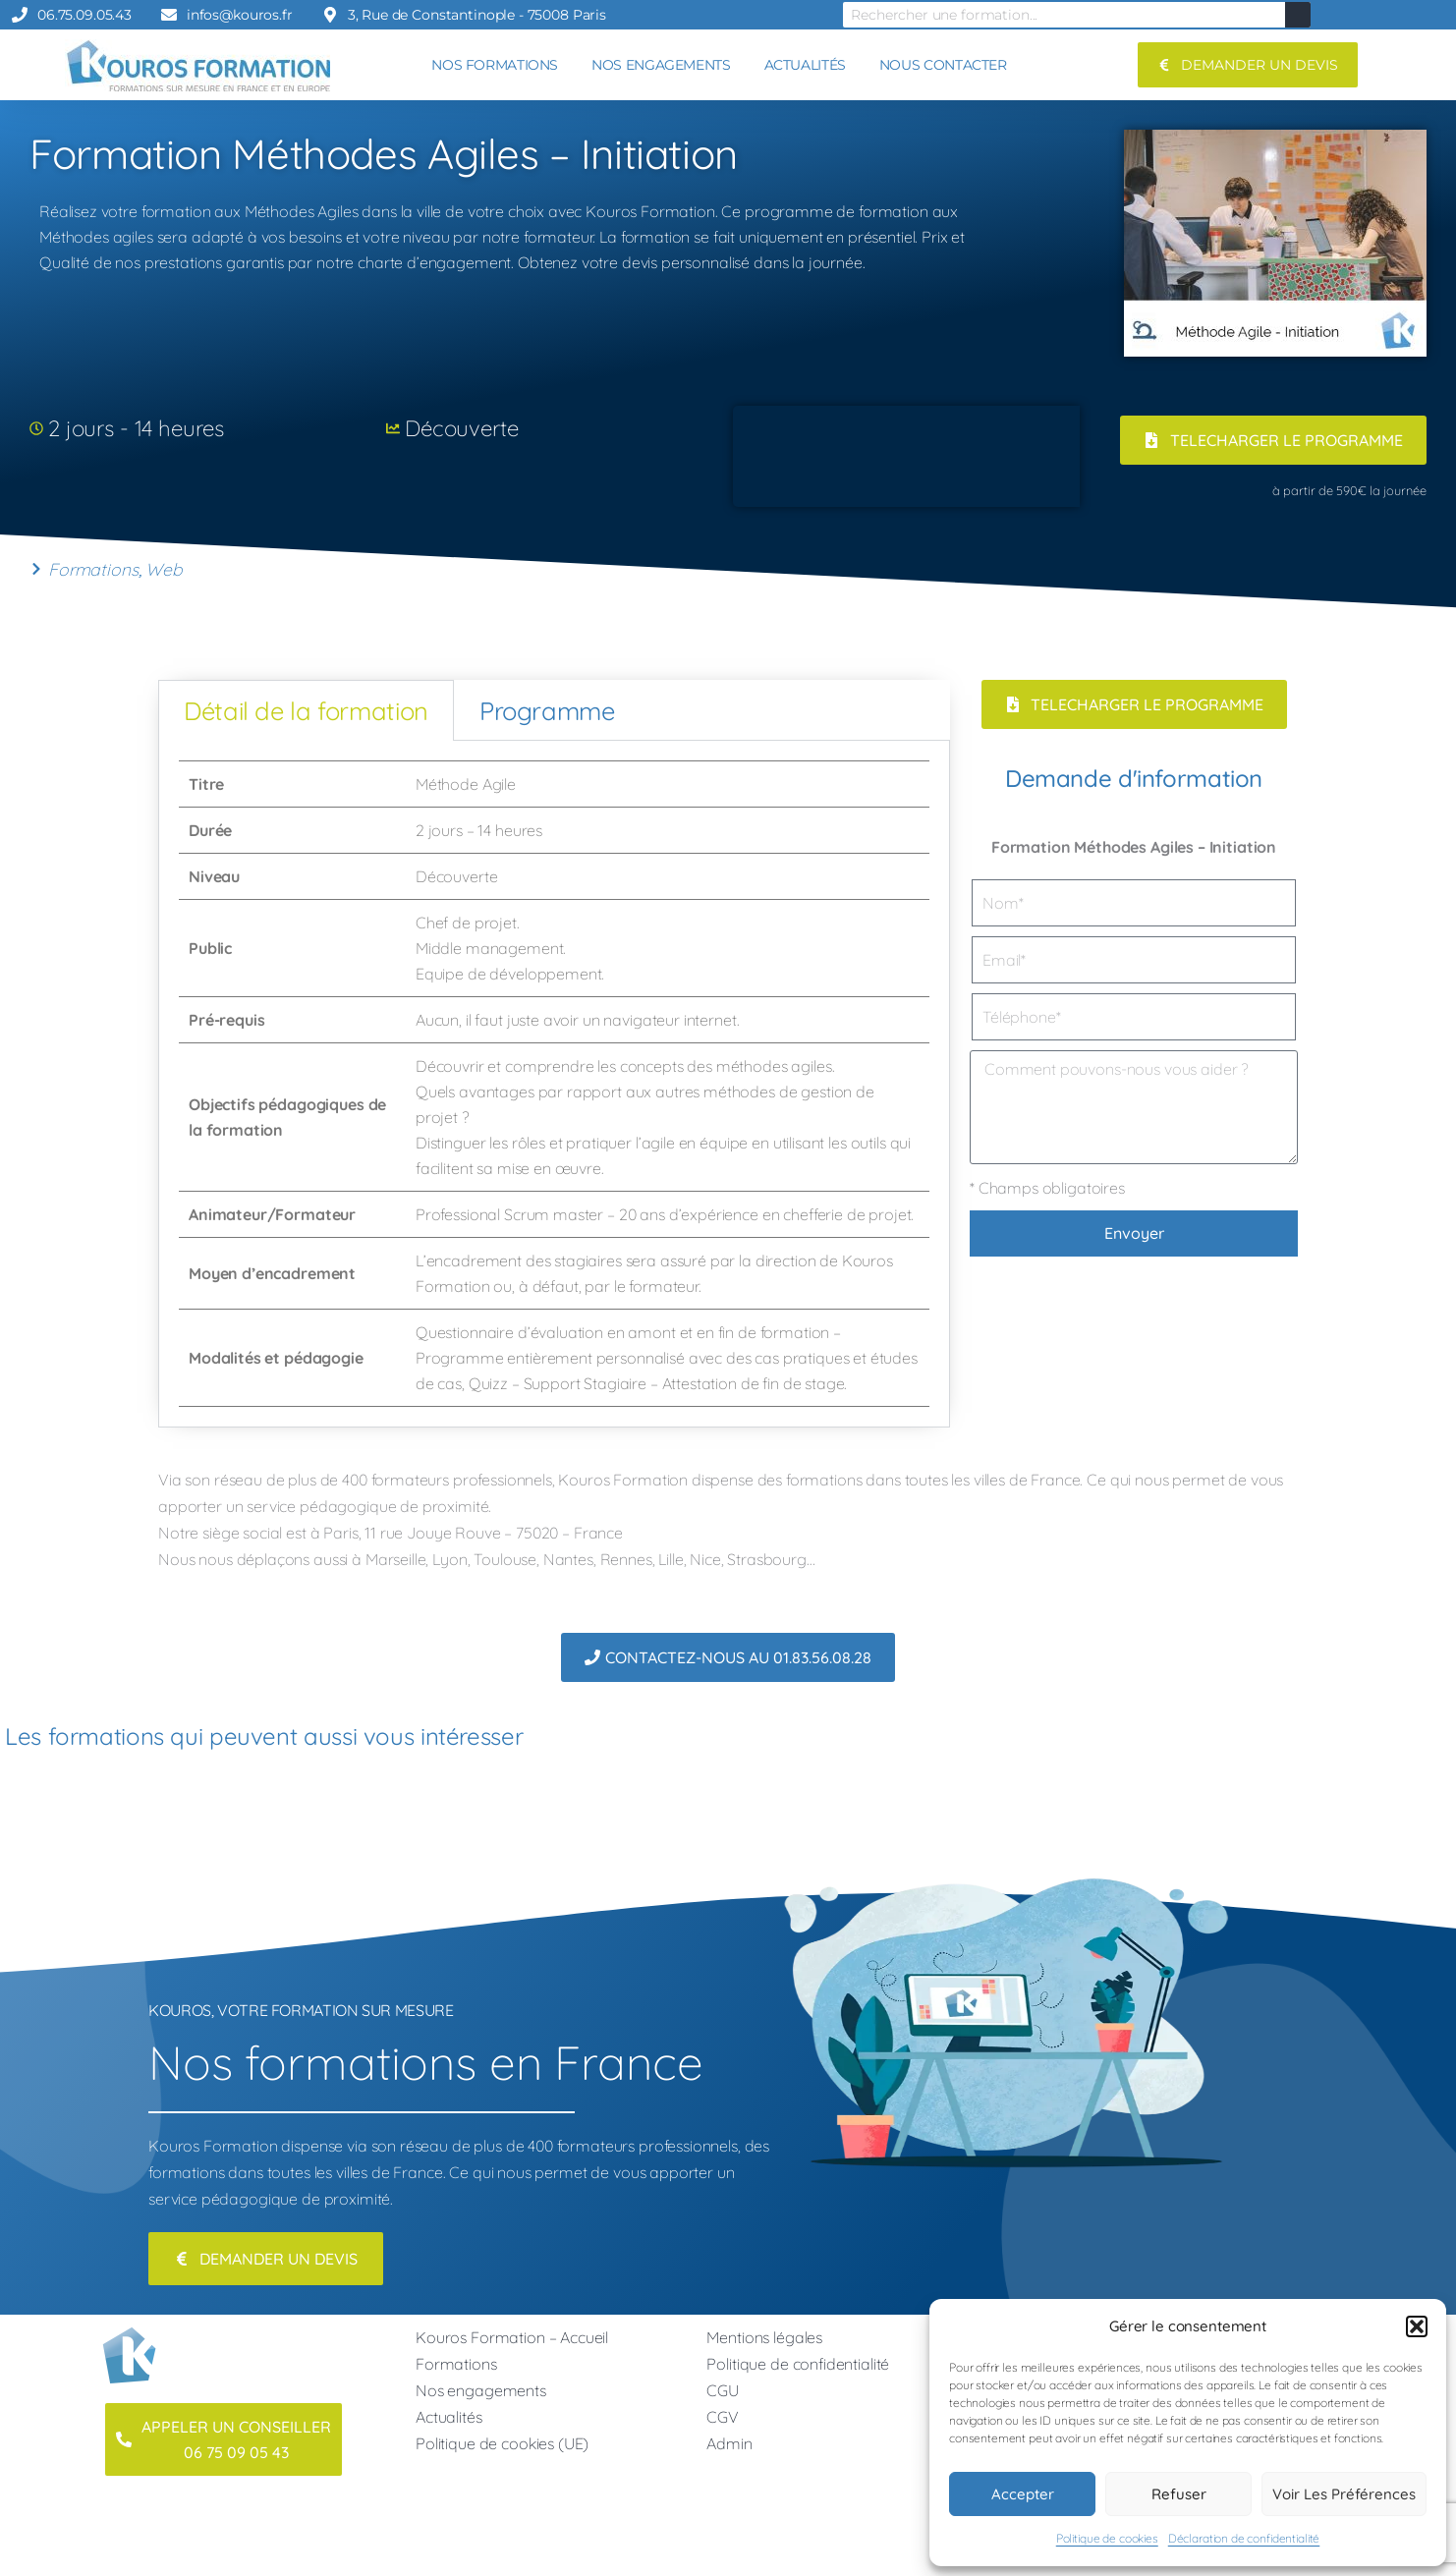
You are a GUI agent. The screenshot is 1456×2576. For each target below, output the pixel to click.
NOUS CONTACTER (943, 65)
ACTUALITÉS (805, 65)
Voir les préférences (1344, 2494)
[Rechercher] (1298, 15)
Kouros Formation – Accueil (512, 2337)
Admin (729, 2443)
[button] (1417, 2326)
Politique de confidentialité (797, 2364)
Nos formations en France (425, 2062)
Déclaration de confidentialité (1244, 2538)
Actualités (449, 2417)
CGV (722, 2417)
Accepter (1022, 2494)
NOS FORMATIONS (494, 65)
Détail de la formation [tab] (306, 710)
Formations (93, 569)
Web (164, 569)
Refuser (1178, 2494)
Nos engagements (481, 2390)
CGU (722, 2390)
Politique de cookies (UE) (502, 2443)
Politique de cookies (1107, 2538)
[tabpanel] (554, 1084)
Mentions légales (764, 2337)
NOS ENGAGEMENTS (660, 65)
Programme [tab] (547, 710)
